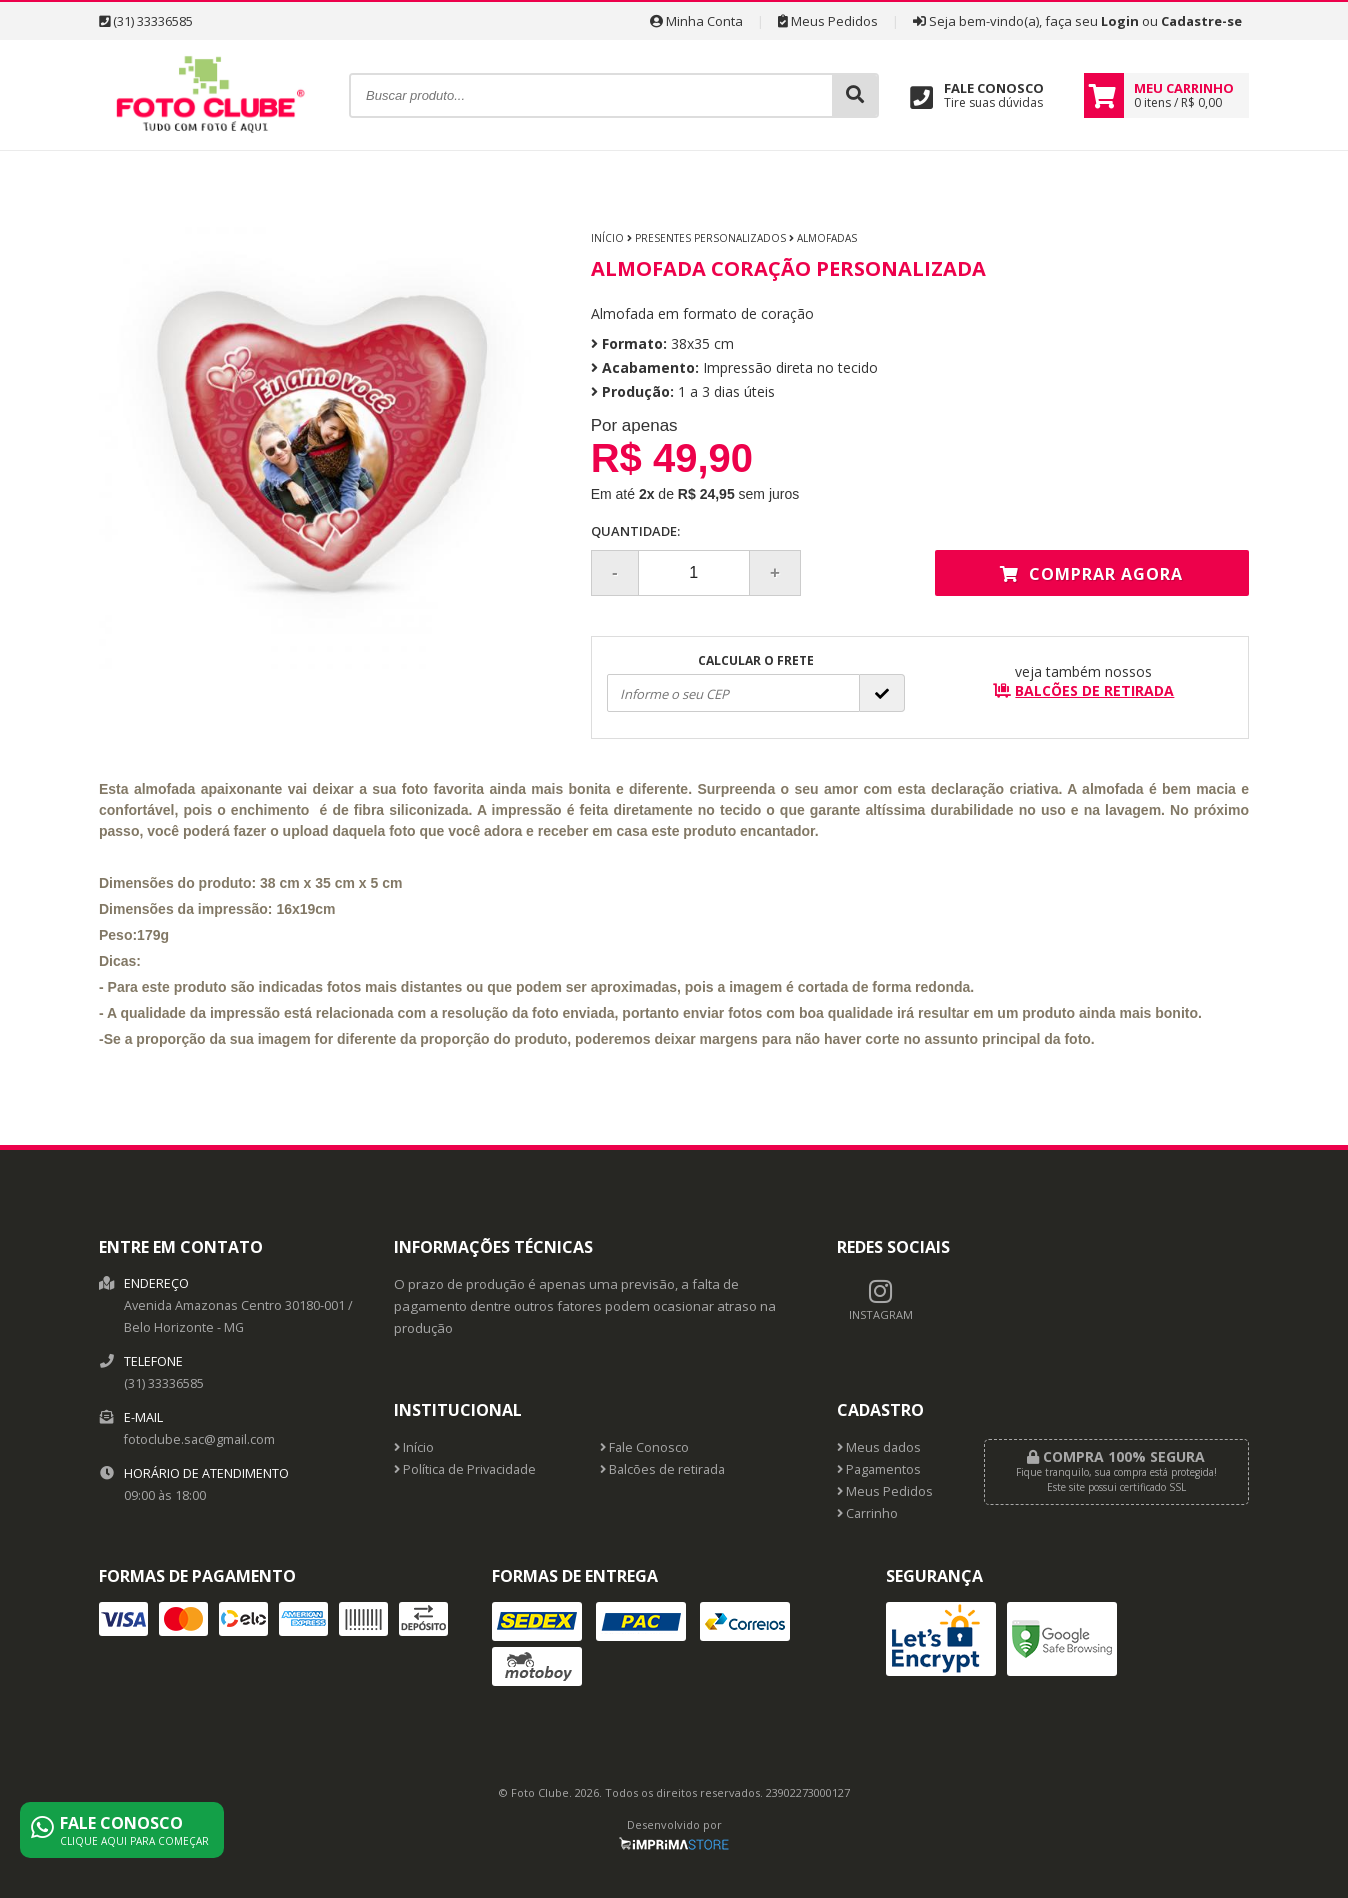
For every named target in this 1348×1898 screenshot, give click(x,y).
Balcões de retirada (662, 1469)
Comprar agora (1091, 574)
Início (607, 238)
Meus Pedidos (828, 21)
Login (1120, 21)
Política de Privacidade (465, 1469)
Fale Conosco (644, 1447)
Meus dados (879, 1447)
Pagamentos (879, 1469)
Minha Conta (696, 21)
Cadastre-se (1201, 21)
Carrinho (867, 1513)
